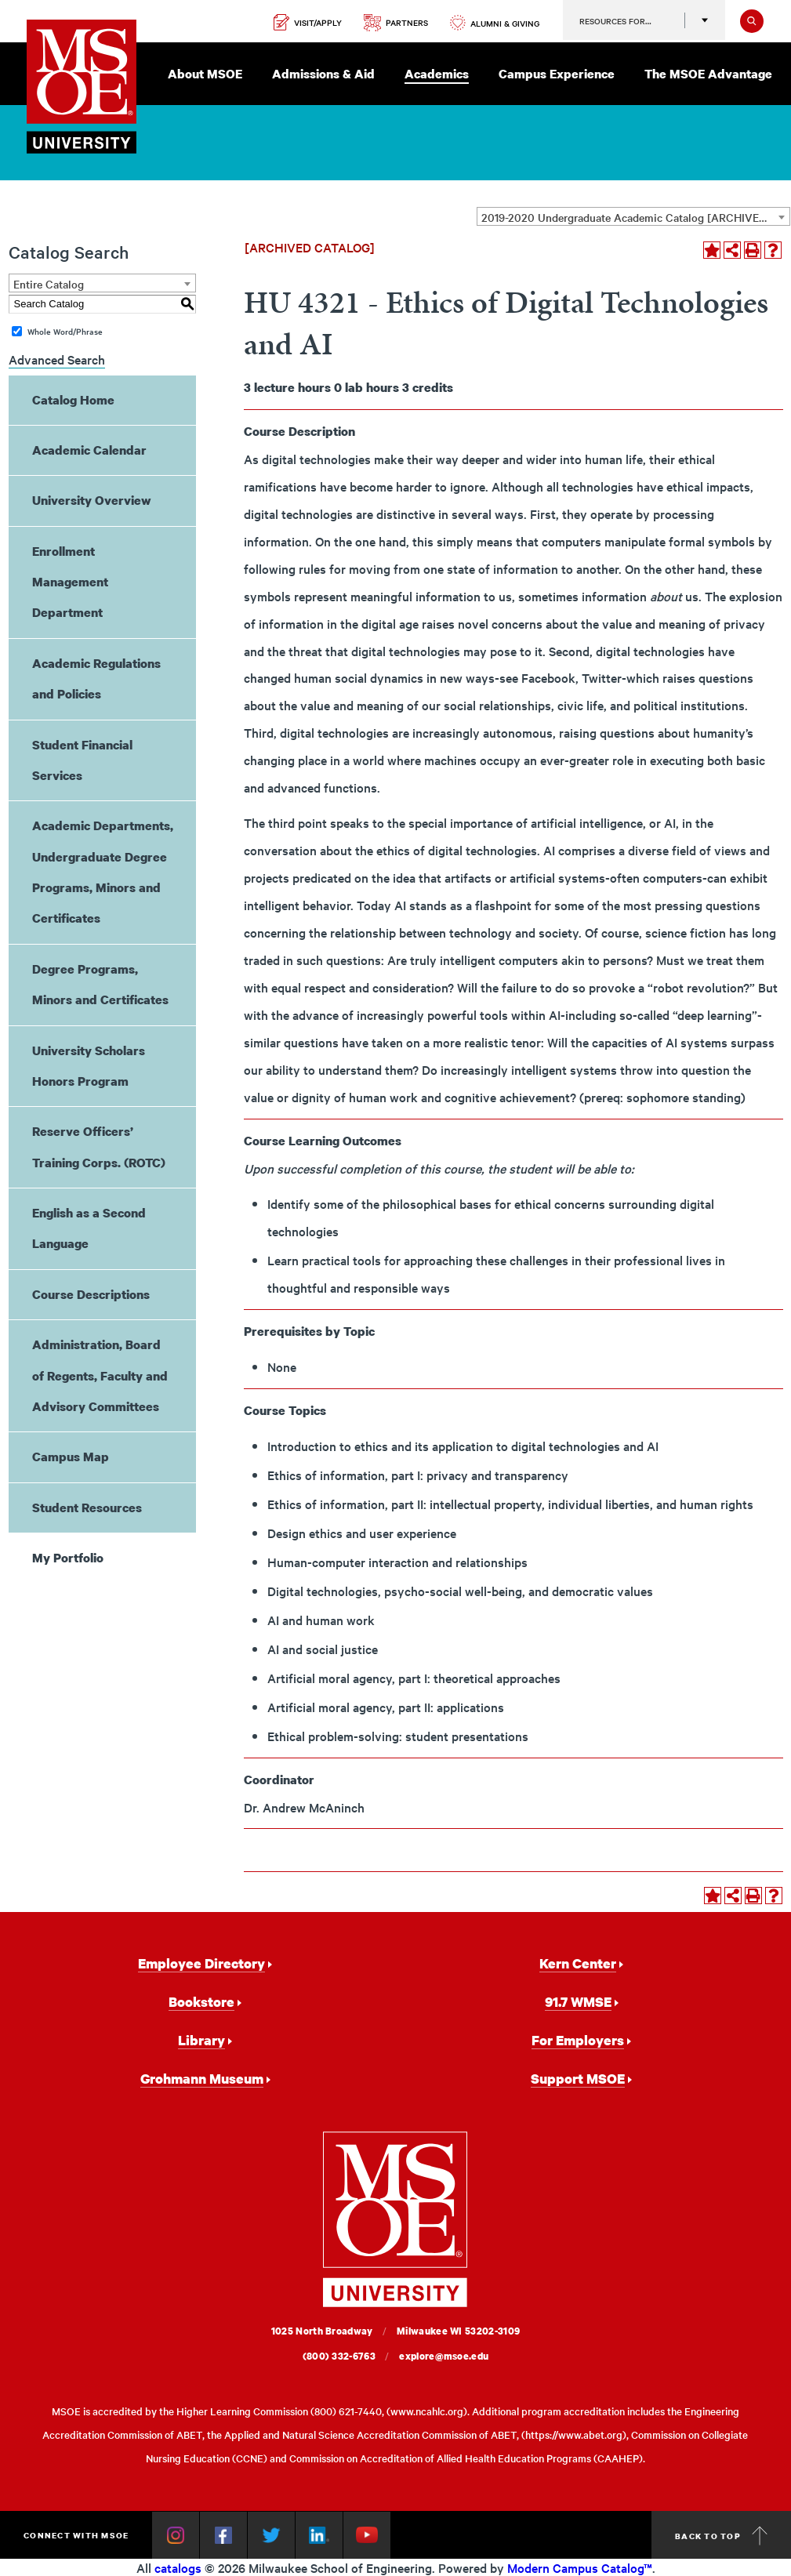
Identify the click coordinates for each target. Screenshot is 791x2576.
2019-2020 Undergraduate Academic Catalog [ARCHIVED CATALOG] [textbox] (635, 217)
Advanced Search (57, 359)
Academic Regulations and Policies (96, 678)
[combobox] (633, 216)
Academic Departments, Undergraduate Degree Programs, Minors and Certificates (102, 872)
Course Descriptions (91, 1294)
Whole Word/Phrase (65, 331)
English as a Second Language (89, 1228)
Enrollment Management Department (70, 582)
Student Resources (87, 1507)
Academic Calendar (89, 450)
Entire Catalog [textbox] (48, 284)
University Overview (91, 500)
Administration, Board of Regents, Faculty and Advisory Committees (100, 1375)
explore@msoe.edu (443, 2356)
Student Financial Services (82, 760)
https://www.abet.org (573, 2434)
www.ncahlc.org (426, 2411)
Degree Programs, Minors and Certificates (100, 984)
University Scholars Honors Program (88, 1066)
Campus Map (70, 1456)
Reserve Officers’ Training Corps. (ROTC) (98, 1146)
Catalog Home (73, 399)
